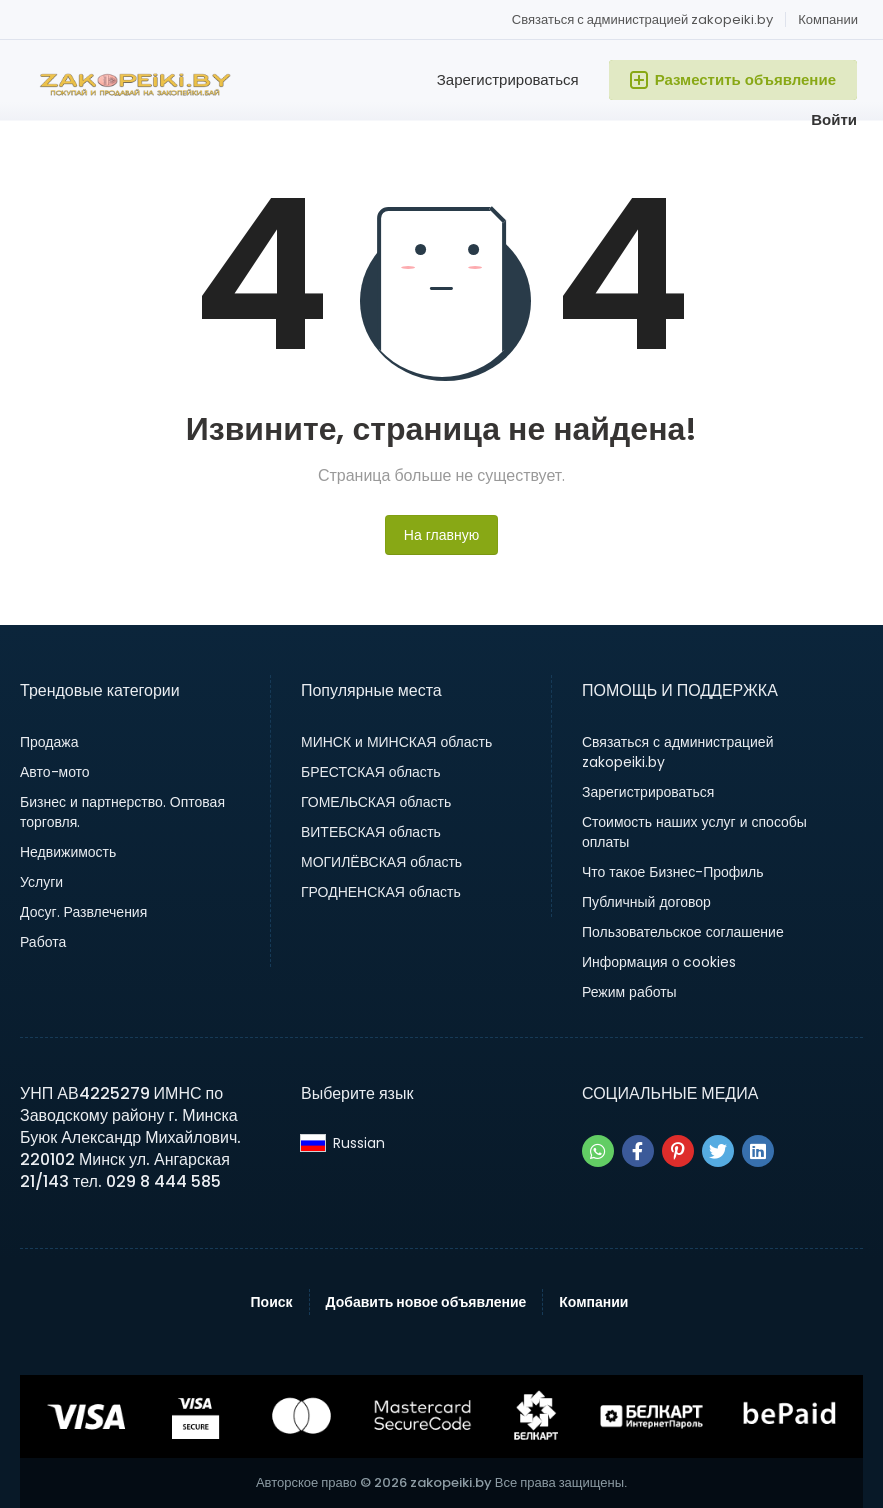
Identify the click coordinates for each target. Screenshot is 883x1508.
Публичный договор (646, 902)
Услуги (41, 882)
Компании (828, 19)
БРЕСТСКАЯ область (371, 772)
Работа (43, 942)
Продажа (49, 742)
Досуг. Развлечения (83, 912)
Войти (834, 119)
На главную (441, 535)
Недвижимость (68, 852)
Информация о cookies (659, 962)
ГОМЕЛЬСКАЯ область (376, 802)
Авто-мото (55, 772)
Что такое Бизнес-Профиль (673, 872)
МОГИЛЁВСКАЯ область (381, 862)
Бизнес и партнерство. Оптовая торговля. (122, 812)
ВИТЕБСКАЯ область (371, 832)
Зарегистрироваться (508, 79)
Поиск (272, 1302)
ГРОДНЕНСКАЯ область (381, 892)
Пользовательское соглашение (683, 932)
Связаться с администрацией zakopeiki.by (642, 19)
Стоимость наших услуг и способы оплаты (694, 832)
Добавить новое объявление (426, 1302)
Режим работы (629, 992)
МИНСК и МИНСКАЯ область (396, 742)
